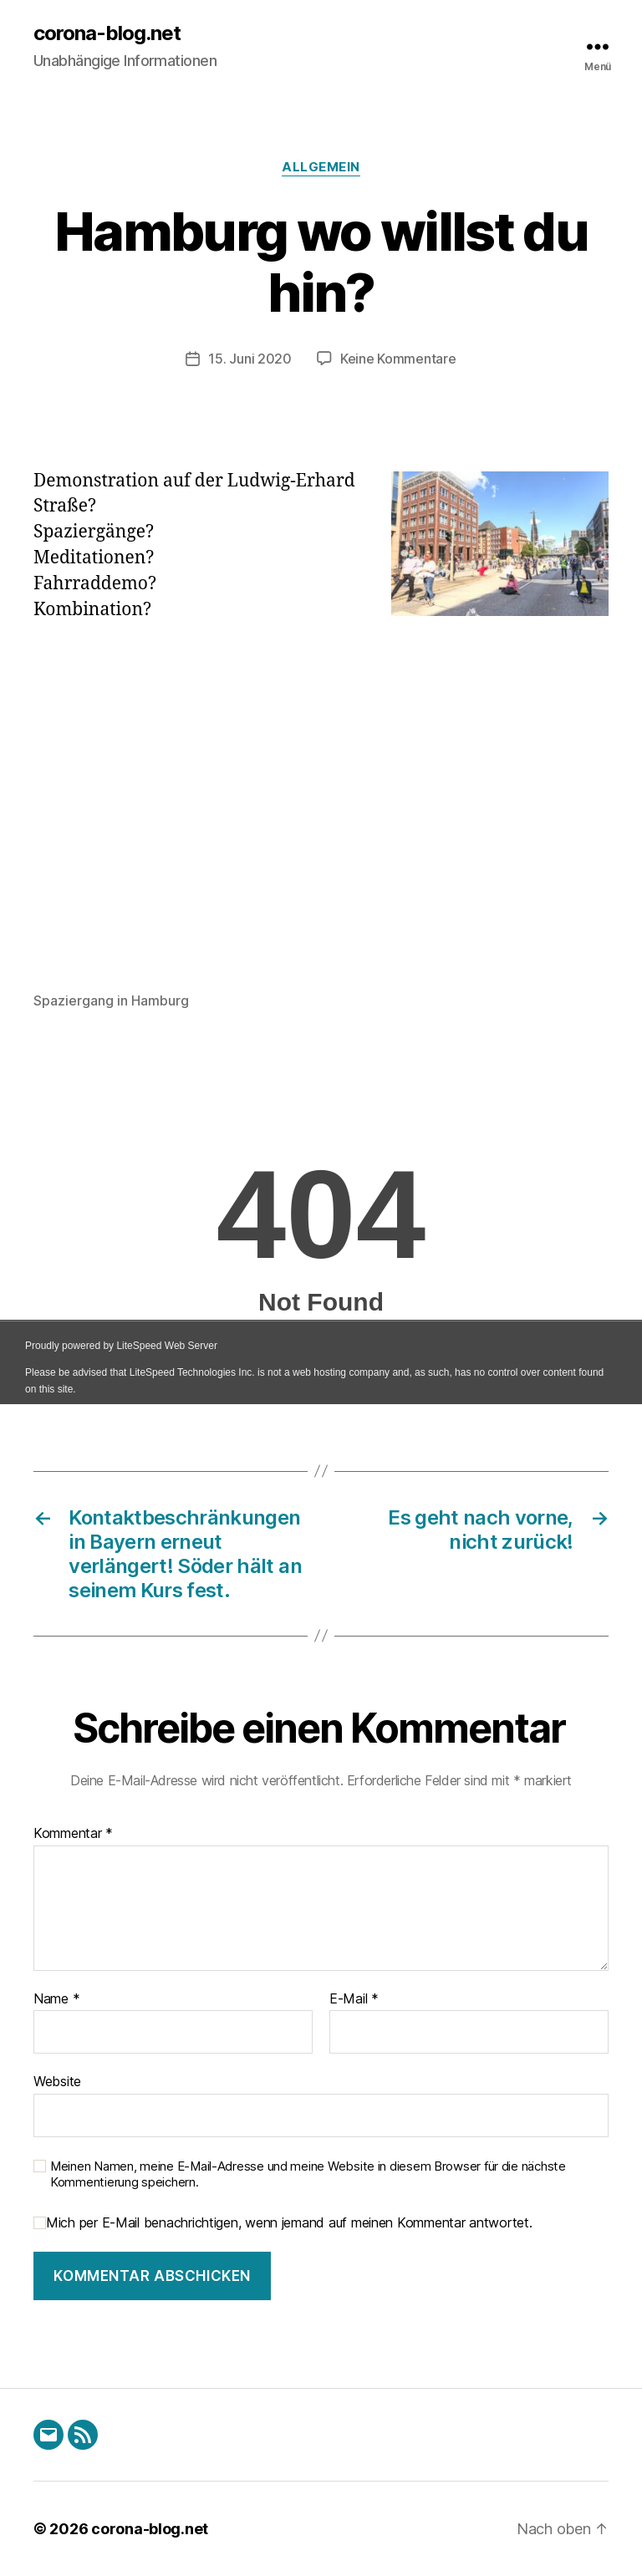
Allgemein (321, 167)
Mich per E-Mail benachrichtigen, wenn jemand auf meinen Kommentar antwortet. (282, 2223)
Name (56, 1999)
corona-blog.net (107, 33)
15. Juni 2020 (250, 358)
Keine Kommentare (398, 358)
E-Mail (354, 1999)
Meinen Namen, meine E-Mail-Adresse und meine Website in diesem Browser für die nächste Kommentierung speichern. (308, 2174)
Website (57, 2081)
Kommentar (73, 1833)
